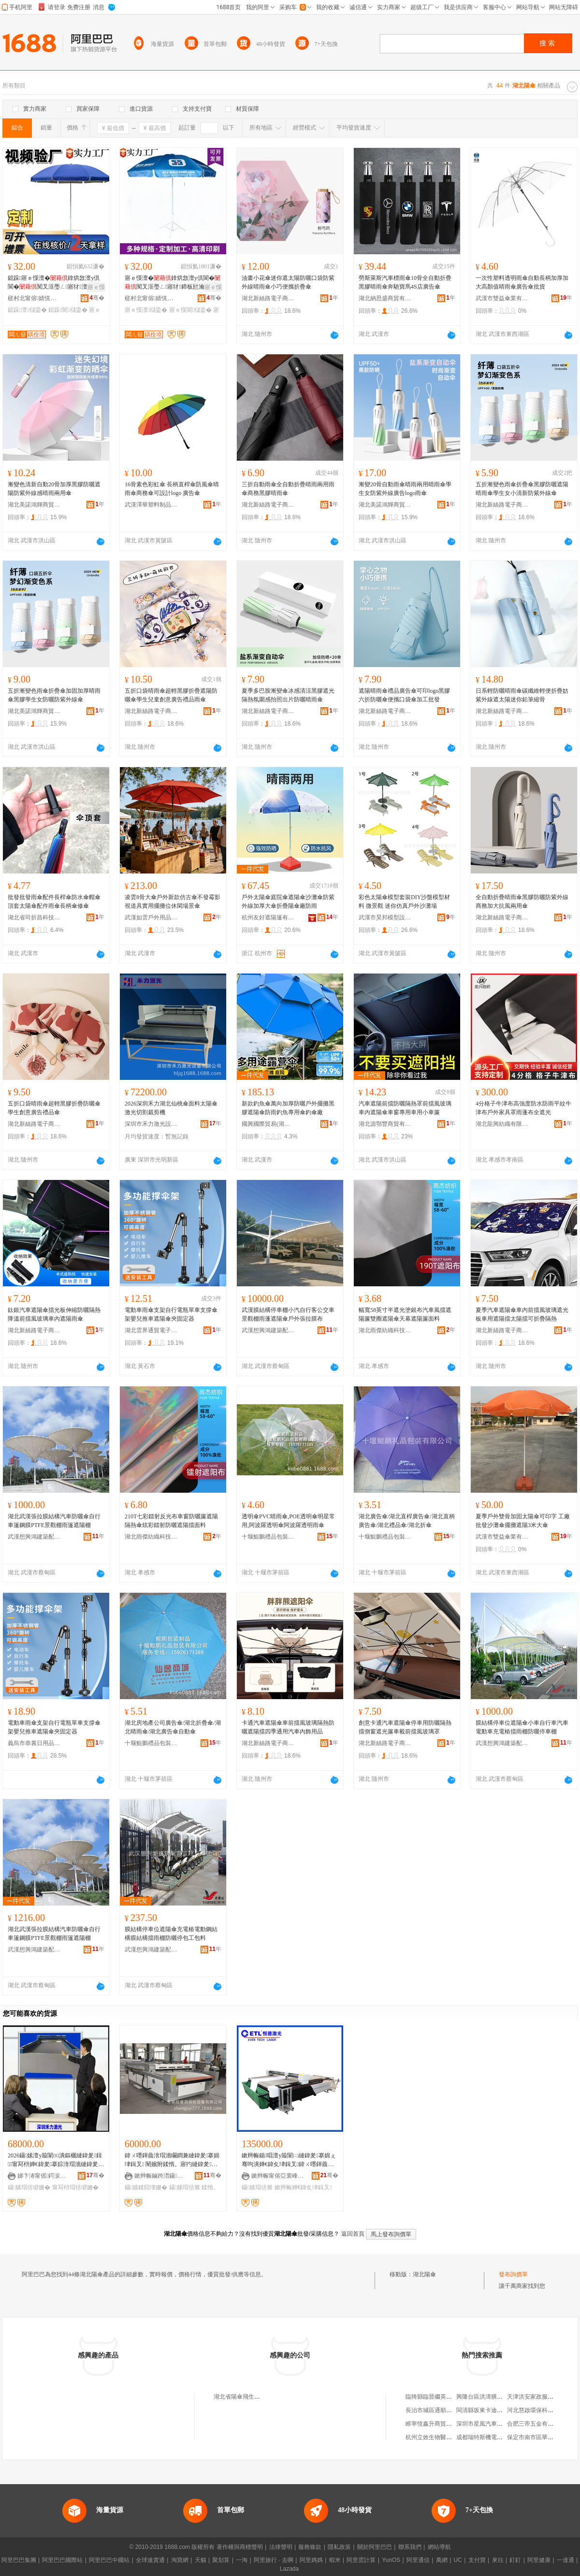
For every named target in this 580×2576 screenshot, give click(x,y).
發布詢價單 (513, 2274)
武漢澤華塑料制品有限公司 (151, 504)
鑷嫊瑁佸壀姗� (29, 2187)
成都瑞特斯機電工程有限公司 (494, 2437)
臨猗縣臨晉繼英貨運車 (435, 2396)
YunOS (391, 2560)
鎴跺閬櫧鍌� (67, 309)
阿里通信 (418, 2560)
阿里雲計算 (361, 2560)
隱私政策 (339, 2547)
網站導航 (439, 2547)
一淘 (241, 2560)
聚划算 (221, 2560)
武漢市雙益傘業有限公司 (502, 298)
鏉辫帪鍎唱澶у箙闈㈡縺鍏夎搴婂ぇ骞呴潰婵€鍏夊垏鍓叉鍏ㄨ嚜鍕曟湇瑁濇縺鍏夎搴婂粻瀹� (289, 2160)
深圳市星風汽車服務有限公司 (494, 2423)
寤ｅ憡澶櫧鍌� (146, 309)
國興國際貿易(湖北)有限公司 (268, 1124)
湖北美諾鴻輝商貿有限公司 (34, 504)
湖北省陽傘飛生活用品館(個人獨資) (259, 2396)
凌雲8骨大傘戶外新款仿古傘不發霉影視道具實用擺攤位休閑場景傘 (172, 901)
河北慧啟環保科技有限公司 (542, 2410)
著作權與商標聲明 (240, 2547)
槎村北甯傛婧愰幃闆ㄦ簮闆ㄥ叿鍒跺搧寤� (34, 298)
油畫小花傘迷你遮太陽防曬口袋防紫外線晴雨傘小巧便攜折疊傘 (288, 282)
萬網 (442, 2560)
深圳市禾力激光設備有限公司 (151, 1124)
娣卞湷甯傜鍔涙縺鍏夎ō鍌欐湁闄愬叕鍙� (44, 2175)
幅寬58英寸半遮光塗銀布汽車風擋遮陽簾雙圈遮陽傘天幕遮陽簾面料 (405, 1314)
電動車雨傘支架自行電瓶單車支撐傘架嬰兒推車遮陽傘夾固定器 (171, 1314)
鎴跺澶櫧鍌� (27, 309)
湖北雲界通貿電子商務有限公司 (151, 1330)
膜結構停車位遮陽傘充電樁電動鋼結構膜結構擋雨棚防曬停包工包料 (171, 1933)
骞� (96, 297)
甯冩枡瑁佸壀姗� (75, 2187)
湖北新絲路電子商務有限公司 (268, 298)
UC (458, 2560)
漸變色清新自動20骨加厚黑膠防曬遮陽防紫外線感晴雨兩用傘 (54, 488)
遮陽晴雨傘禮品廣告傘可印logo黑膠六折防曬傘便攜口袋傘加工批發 (404, 695)
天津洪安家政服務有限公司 (542, 2396)
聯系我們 (409, 2547)
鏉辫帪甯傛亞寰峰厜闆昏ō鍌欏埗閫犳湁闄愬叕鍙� (277, 2175)
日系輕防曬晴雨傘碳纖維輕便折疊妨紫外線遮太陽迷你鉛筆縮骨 (522, 695)
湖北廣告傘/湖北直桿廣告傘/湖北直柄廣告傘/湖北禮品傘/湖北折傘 (407, 1520)
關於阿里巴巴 (374, 2547)
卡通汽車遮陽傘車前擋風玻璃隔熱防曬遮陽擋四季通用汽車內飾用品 (288, 1727)
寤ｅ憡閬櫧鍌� (190, 309)
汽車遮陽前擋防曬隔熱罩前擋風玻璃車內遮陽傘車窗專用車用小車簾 (405, 1108)
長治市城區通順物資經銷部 (440, 2410)
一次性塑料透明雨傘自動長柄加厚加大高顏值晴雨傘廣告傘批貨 (522, 282)
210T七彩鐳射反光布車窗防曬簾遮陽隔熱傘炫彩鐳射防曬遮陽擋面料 (171, 1520)
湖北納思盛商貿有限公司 (385, 298)
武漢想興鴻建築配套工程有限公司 (268, 1330)
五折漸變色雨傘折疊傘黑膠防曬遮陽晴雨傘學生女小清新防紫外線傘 (522, 488)
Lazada (289, 2568)
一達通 (565, 2560)
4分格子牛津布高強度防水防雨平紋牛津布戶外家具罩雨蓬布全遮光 (523, 1108)
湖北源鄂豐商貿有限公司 (385, 1124)
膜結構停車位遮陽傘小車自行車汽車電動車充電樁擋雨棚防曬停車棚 (522, 1727)
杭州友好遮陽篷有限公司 (268, 917)
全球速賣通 (150, 2560)
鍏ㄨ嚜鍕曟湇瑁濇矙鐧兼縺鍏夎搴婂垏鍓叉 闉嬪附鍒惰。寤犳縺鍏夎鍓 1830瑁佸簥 (172, 2160)
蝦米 (335, 2560)
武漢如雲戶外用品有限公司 (151, 917)
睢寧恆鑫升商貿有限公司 (437, 2423)
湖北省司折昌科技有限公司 (34, 917)
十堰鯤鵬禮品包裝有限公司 (268, 1536)
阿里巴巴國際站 (62, 2560)
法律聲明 (280, 2547)
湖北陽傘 (424, 2274)
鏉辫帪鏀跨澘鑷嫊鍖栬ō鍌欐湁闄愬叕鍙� (161, 2175)
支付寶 (477, 2560)
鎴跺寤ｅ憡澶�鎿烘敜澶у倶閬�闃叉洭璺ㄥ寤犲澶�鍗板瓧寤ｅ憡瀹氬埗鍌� (54, 283)
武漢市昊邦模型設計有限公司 (385, 917)
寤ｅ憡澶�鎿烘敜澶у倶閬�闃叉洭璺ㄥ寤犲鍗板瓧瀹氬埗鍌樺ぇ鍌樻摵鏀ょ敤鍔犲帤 (172, 283)
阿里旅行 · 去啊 (273, 2560)
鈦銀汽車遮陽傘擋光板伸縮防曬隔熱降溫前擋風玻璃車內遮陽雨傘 (54, 1314)
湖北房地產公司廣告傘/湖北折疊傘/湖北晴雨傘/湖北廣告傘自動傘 (173, 1727)
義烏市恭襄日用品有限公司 (34, 1743)
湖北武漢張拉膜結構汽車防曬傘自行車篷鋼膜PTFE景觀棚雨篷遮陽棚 (54, 1520)
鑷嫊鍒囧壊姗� (146, 2187)
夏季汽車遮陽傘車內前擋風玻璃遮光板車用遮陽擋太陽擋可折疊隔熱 (522, 1314)
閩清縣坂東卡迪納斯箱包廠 (491, 2410)
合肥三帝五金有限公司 (536, 2423)
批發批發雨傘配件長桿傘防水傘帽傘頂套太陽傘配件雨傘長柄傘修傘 (54, 901)
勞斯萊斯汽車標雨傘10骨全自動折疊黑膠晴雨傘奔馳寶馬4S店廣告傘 (405, 282)
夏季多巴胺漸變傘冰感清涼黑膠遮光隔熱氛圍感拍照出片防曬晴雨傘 (288, 695)
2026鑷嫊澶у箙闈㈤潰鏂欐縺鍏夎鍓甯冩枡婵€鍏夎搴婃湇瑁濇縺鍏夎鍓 (55, 2160)
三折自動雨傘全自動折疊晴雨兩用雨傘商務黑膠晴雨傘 (288, 488)
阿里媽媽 (311, 2560)
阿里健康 (539, 2560)
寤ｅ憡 (96, 287)
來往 (498, 2560)
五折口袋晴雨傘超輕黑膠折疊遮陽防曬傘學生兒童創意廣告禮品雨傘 (171, 695)
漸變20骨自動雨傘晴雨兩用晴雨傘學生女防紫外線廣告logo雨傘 (405, 488)
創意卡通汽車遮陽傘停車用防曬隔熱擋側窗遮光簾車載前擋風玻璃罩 (405, 1727)
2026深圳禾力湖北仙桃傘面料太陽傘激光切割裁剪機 (171, 1108)
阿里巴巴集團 (18, 2560)
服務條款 (309, 2547)
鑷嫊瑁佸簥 (184, 2187)
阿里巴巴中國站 (109, 2560)
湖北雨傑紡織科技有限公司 (385, 1330)
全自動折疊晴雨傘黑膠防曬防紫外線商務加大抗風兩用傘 (522, 901)
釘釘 (515, 2560)
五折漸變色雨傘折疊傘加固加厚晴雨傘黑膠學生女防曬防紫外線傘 (54, 695)
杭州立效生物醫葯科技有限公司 (446, 2437)
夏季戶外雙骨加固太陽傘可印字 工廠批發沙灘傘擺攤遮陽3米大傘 (523, 1520)
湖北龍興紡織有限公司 (502, 1124)
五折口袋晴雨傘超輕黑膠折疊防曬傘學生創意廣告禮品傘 (54, 1108)
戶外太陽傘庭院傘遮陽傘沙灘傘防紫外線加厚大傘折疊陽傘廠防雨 (288, 901)
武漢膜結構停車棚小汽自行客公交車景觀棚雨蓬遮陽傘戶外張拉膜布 (288, 1314)
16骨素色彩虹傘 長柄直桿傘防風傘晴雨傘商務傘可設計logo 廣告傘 (172, 488)
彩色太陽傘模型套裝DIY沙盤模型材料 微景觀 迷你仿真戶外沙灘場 (404, 901)
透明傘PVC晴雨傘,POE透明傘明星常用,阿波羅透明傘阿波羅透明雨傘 (288, 1520)
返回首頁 (352, 2233)
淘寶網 (179, 2560)
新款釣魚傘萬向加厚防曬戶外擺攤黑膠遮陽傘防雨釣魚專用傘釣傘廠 (288, 1108)
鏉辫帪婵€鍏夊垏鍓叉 (303, 2187)
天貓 (200, 2560)
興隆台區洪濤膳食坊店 (485, 2396)
